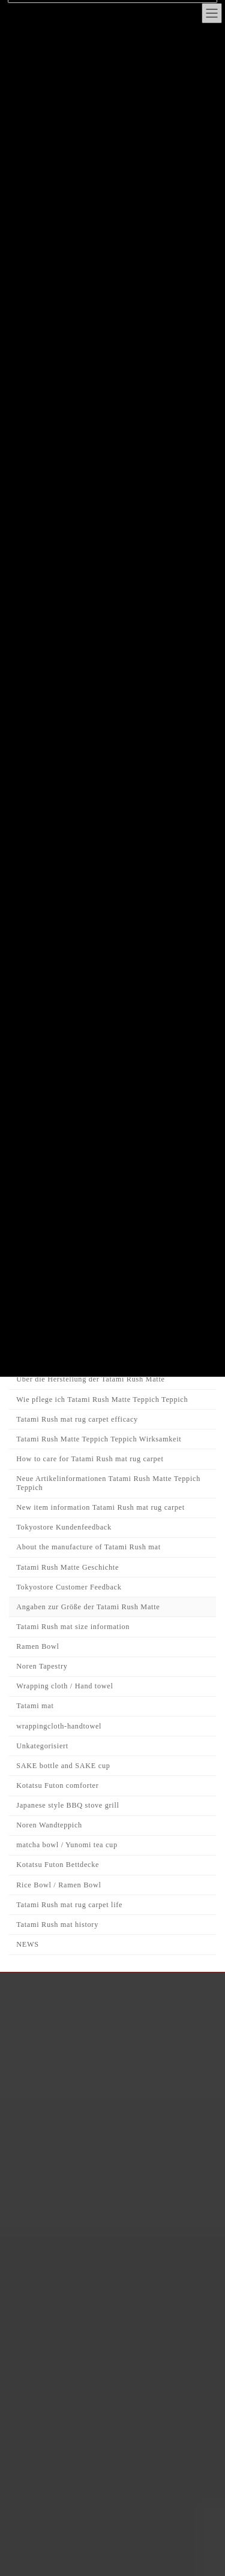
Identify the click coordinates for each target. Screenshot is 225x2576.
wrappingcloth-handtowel (58, 1726)
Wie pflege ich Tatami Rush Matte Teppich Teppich (102, 1399)
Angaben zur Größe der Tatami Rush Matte (88, 1607)
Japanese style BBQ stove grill (67, 1805)
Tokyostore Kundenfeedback (64, 1528)
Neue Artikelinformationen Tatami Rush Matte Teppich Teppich (108, 1483)
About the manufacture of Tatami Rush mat (88, 1547)
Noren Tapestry (41, 1666)
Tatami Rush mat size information (73, 1626)
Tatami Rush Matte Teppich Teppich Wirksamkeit (98, 1439)
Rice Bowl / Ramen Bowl (58, 1885)
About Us (59, 2006)
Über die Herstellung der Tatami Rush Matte (90, 1380)
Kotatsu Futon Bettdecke (57, 1865)
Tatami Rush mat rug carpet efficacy (77, 1419)
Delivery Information (81, 2068)
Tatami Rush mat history (57, 1924)
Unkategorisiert (42, 1746)
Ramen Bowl (37, 1646)
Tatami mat (34, 1706)
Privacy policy (68, 2108)
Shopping (58, 2047)
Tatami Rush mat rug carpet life (69, 1905)
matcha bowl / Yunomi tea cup (67, 1845)
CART (52, 2128)
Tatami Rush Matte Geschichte (67, 1567)
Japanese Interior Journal (88, 2027)
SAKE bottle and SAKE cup (63, 1765)
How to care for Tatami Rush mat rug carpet (89, 1459)
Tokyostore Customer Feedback (68, 1587)
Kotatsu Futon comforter (57, 1785)
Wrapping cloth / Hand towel (64, 1686)
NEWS (27, 1944)
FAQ (49, 2087)
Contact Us (62, 2148)
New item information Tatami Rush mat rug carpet (100, 1507)
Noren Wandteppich (49, 1825)
